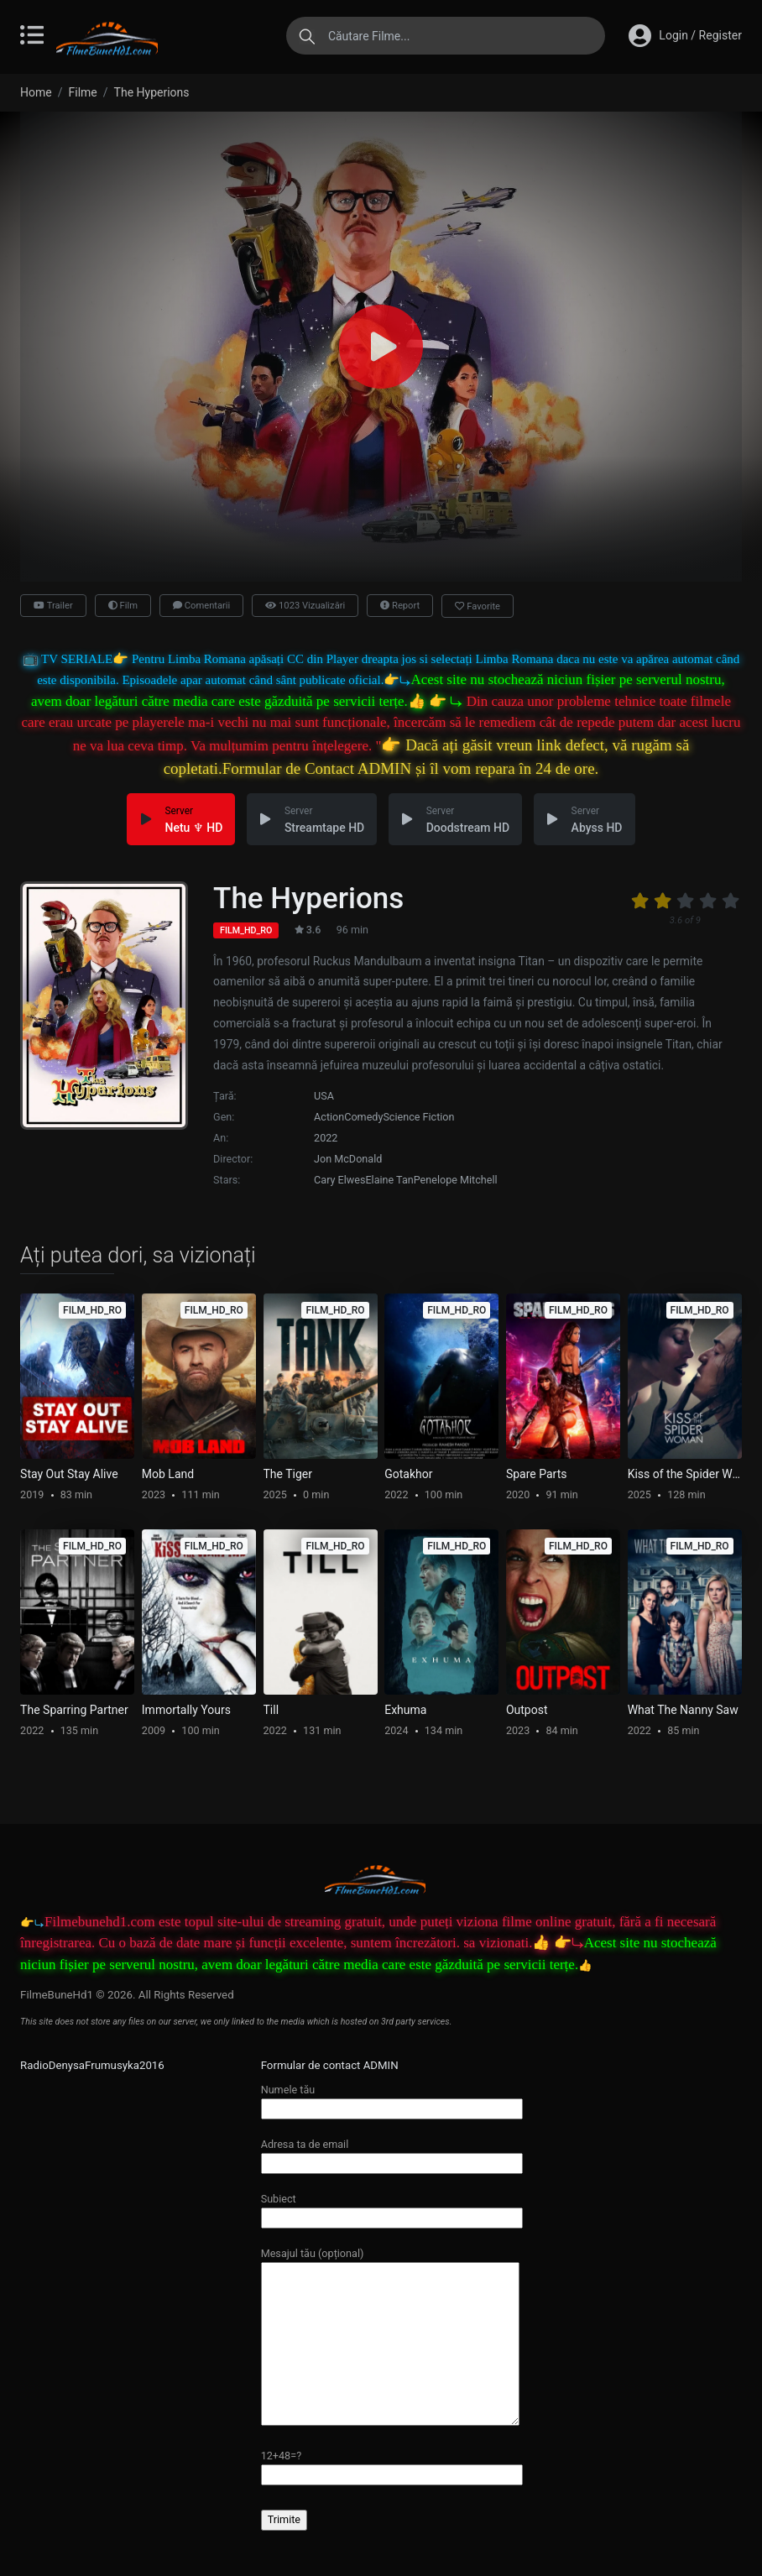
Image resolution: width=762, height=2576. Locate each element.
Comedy (363, 1116)
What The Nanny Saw (683, 1709)
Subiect (392, 2207)
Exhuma (405, 1709)
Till (271, 1709)
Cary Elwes (339, 1179)
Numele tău (392, 2098)
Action (329, 1116)
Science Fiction (418, 1116)
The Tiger (288, 1474)
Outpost (527, 1709)
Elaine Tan (389, 1179)
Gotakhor (408, 1474)
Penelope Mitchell (456, 1179)
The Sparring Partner (74, 1709)
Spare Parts (536, 1474)
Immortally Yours (186, 1709)
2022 (325, 1137)
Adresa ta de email (392, 2153)
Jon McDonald (348, 1158)
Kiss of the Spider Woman (685, 1474)
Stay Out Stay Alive (68, 1474)
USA (324, 1095)
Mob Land (168, 1474)
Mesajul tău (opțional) (390, 2337)
